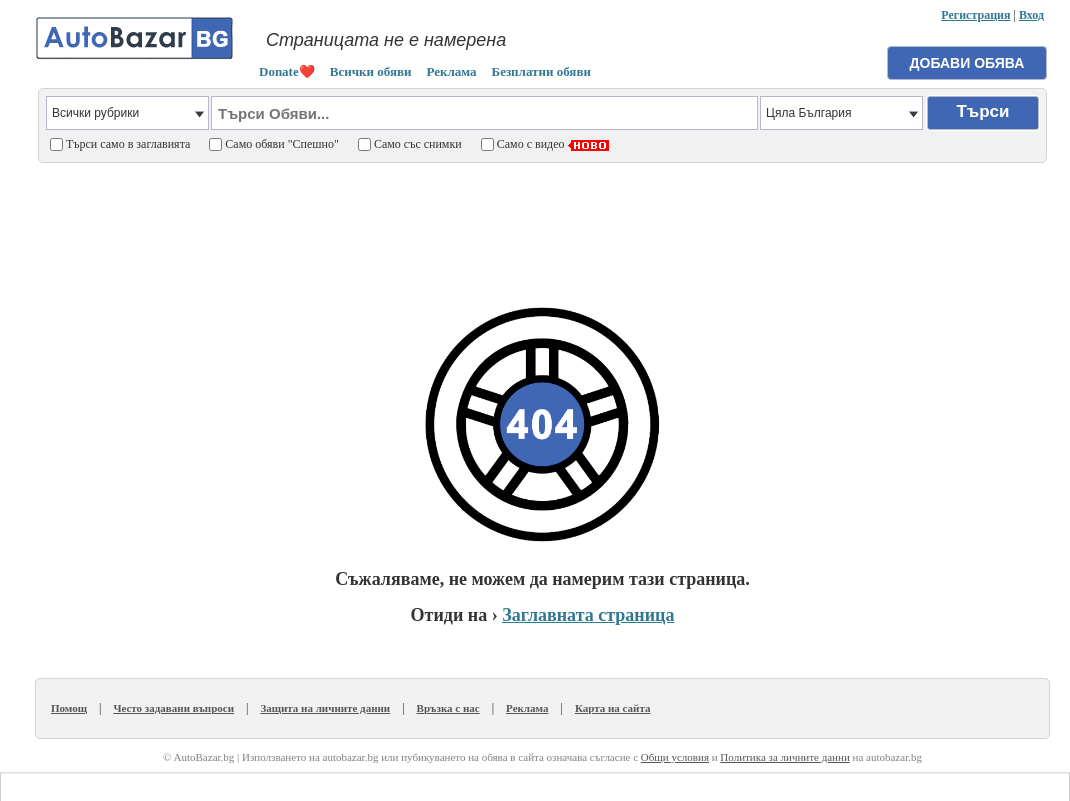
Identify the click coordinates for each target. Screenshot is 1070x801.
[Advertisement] (542, 221)
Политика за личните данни (784, 757)
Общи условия (675, 757)
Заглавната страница (588, 615)
